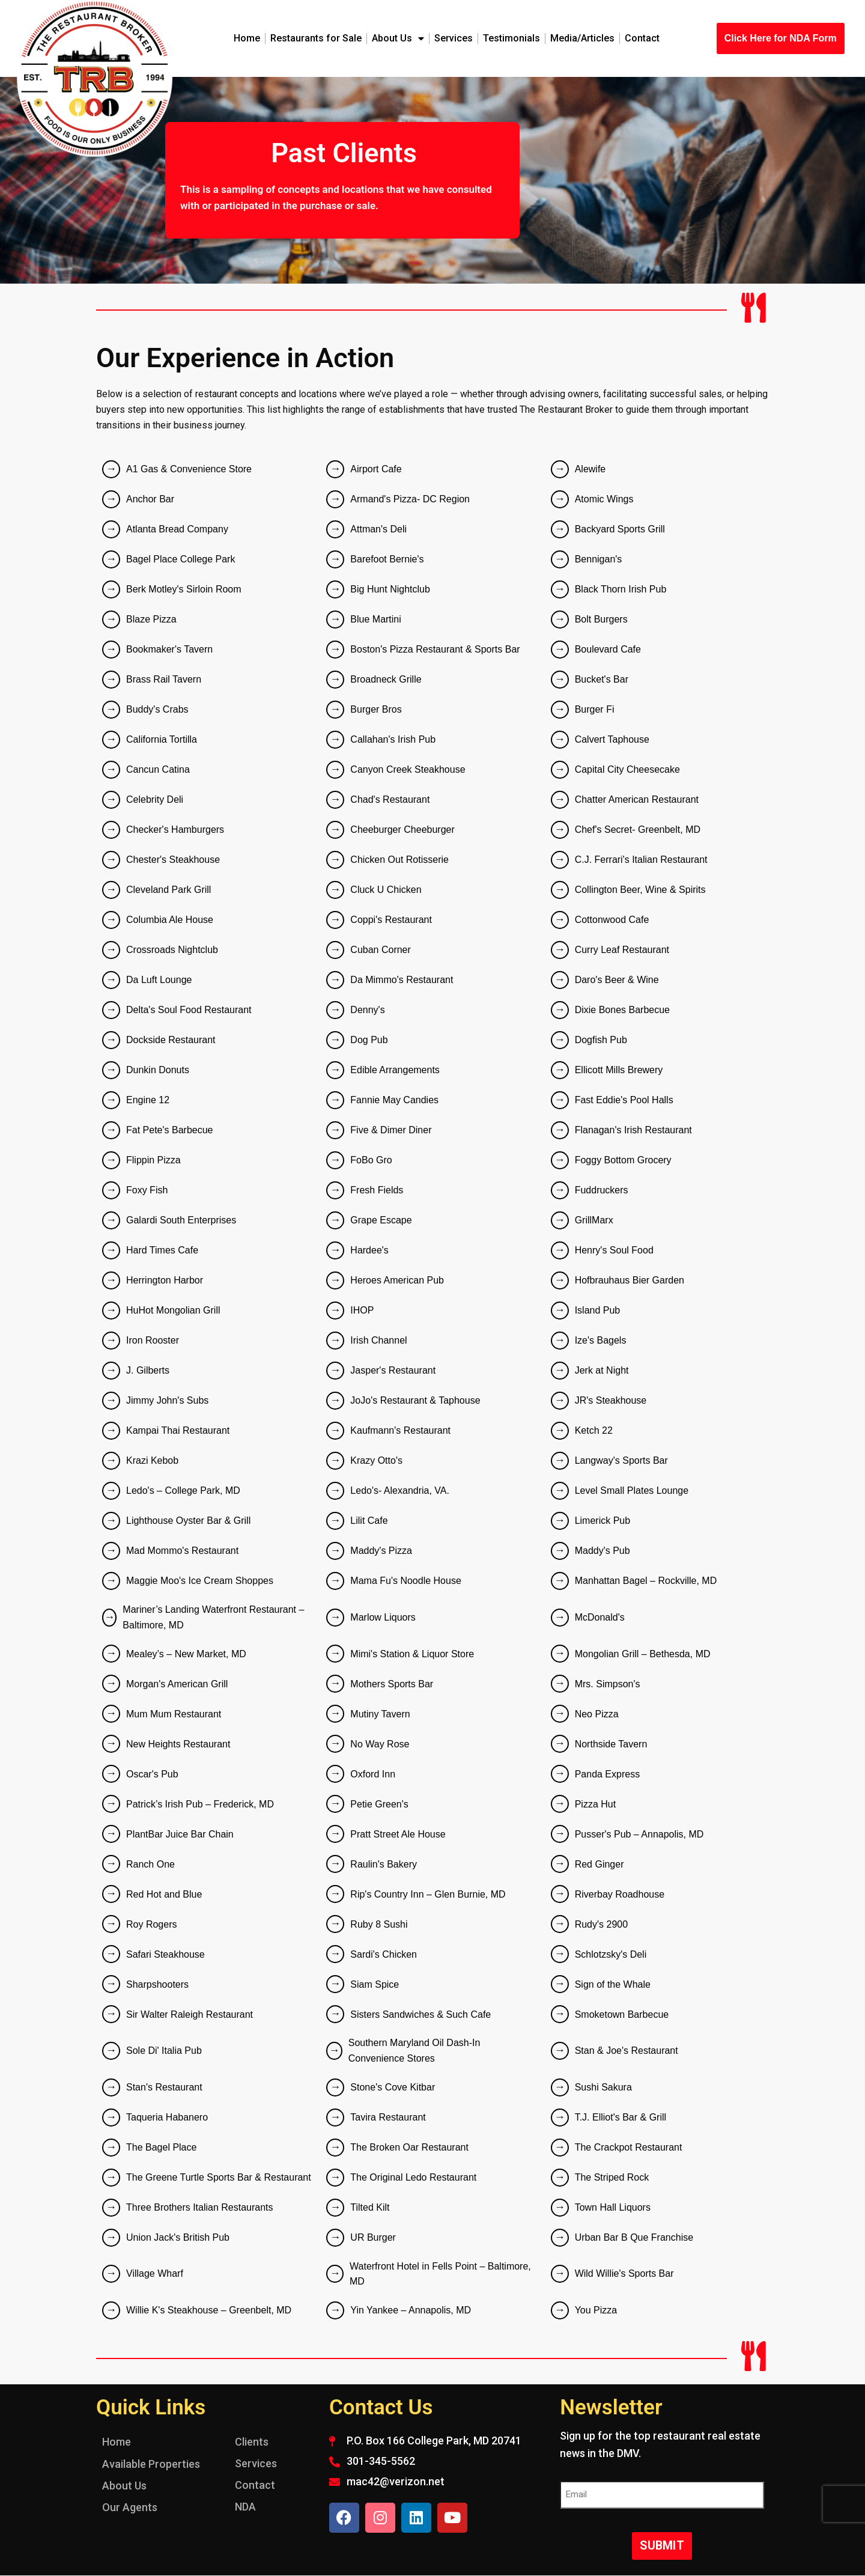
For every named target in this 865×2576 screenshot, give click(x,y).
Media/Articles (582, 38)
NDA (245, 2506)
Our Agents (129, 2507)
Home (247, 38)
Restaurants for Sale (316, 38)
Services (453, 38)
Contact (642, 38)
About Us (398, 38)
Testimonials (511, 38)
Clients (252, 2441)
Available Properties (151, 2464)
